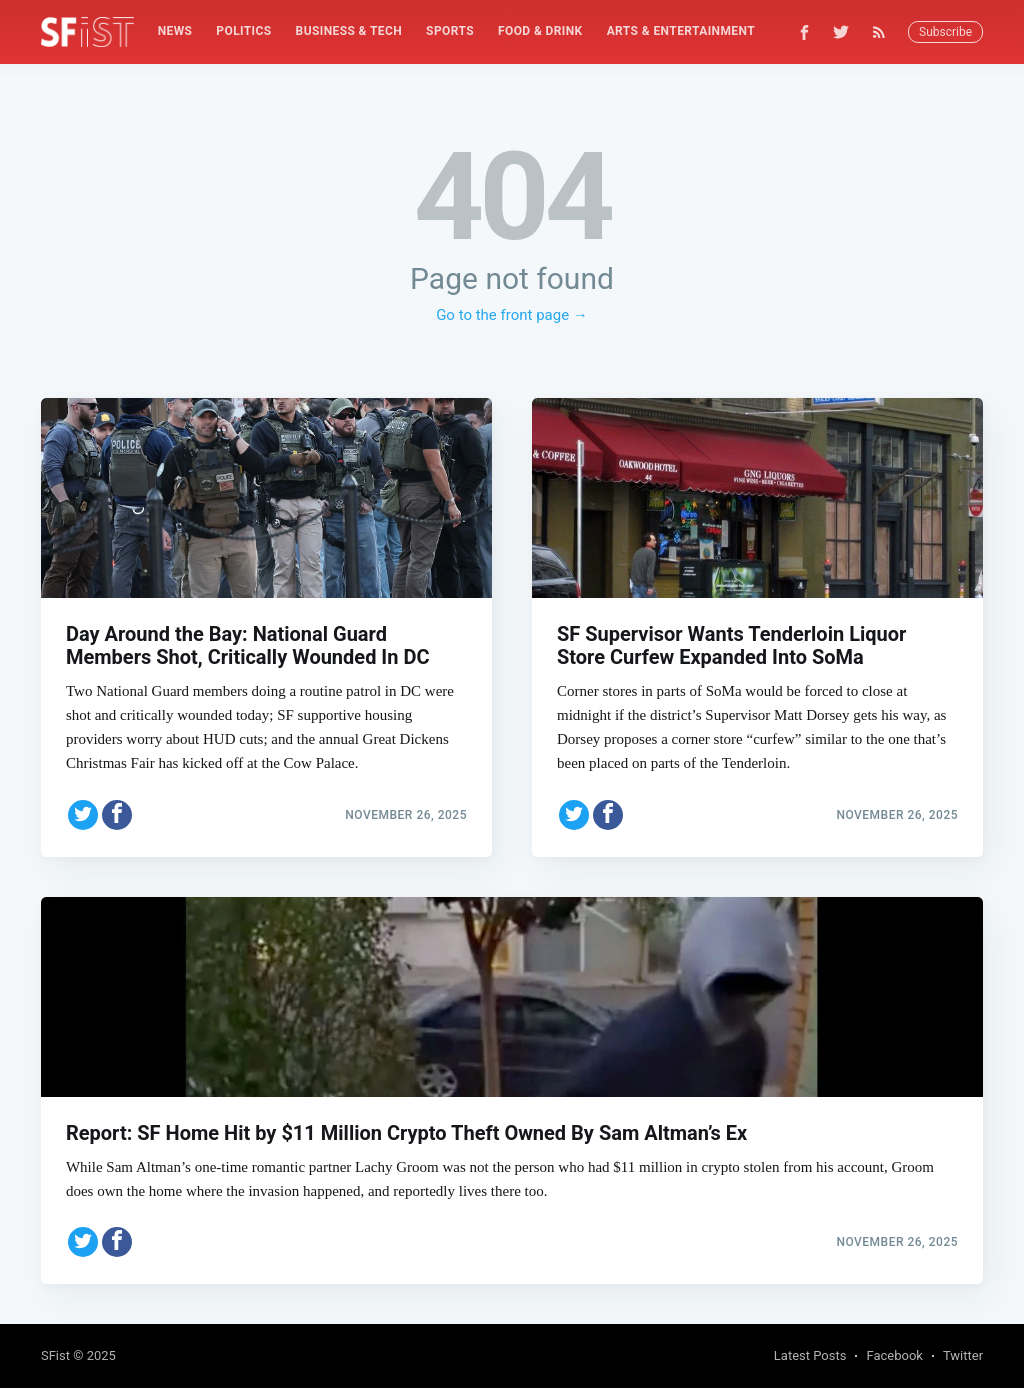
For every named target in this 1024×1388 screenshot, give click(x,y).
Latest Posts (810, 1355)
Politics (243, 31)
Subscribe (945, 32)
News (175, 31)
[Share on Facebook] (117, 815)
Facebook (894, 1355)
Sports (450, 31)
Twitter (963, 1355)
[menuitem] (175, 31)
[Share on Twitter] (83, 815)
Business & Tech (349, 31)
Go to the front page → (512, 315)
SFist (55, 1355)
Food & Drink (540, 31)
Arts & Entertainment (681, 31)
